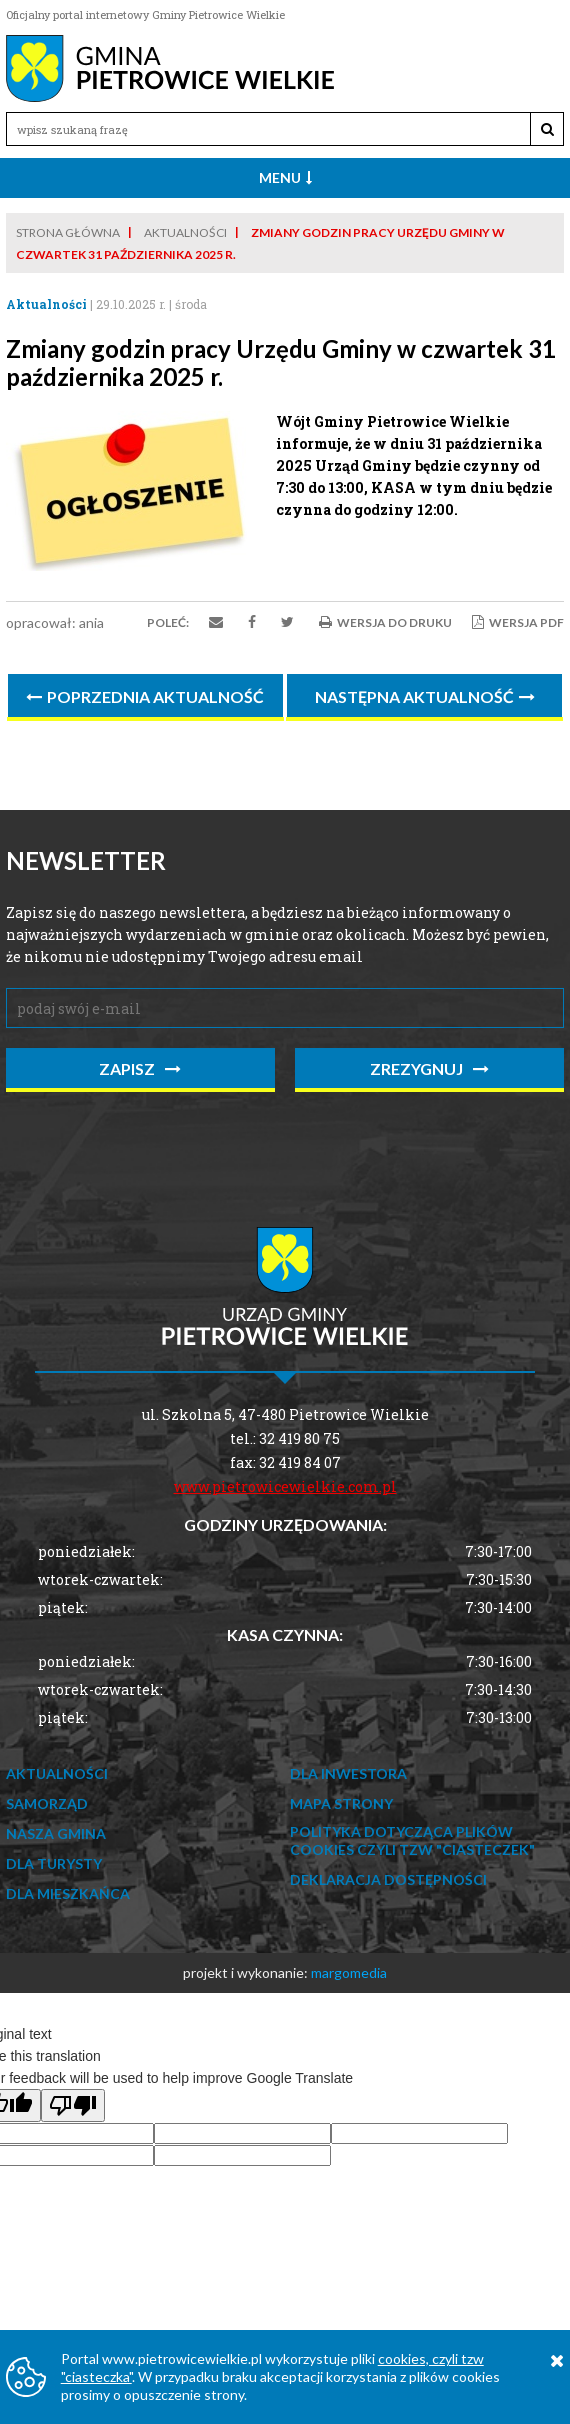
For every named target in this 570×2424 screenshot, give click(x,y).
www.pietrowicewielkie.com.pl (285, 1486)
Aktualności (185, 232)
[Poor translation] (73, 2105)
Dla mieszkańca (68, 1893)
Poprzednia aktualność (145, 696)
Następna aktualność (425, 696)
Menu (285, 177)
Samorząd (47, 1803)
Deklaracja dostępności (388, 1879)
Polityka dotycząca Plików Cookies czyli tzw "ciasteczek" (412, 1840)
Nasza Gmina (56, 1833)
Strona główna (68, 232)
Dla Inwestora (348, 1773)
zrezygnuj (429, 1068)
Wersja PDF (518, 622)
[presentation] (158, 1147)
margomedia (349, 1972)
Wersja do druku (385, 622)
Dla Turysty (54, 1863)
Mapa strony (341, 1803)
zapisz (140, 1068)
